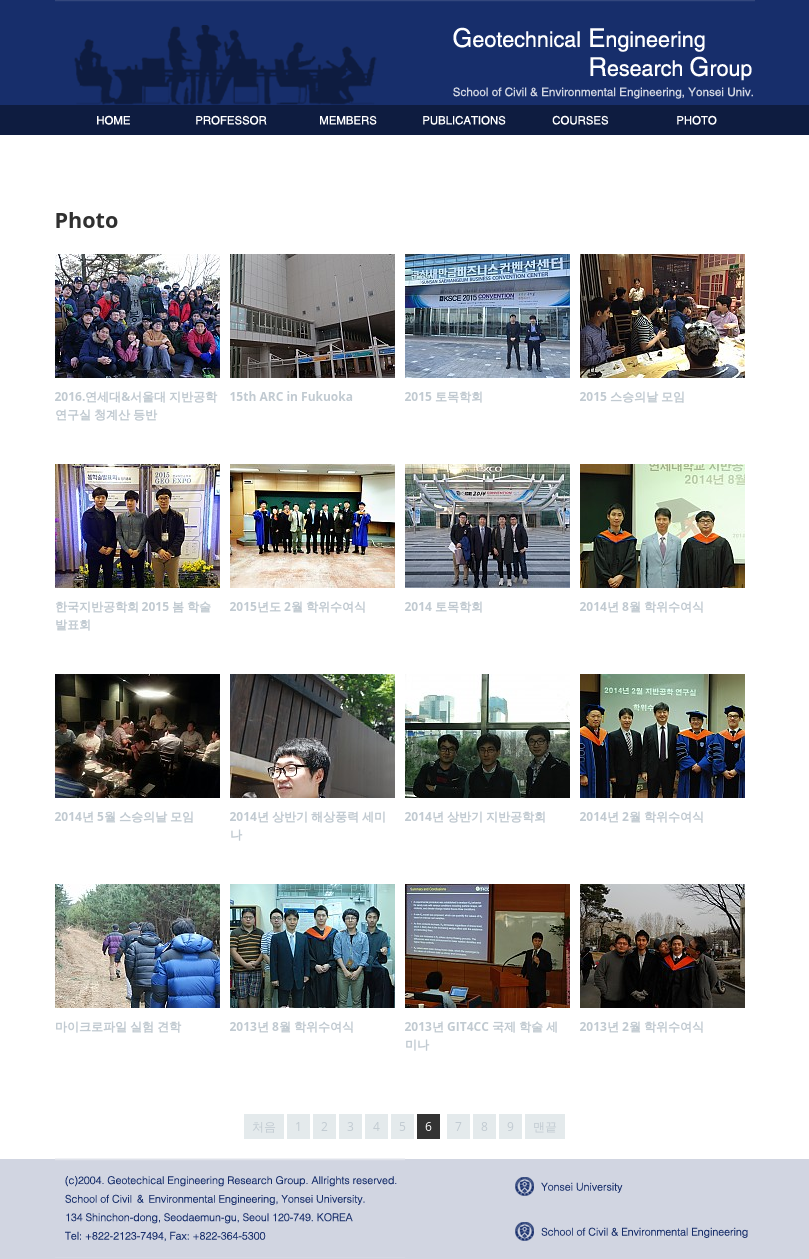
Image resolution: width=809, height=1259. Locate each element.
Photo (696, 120)
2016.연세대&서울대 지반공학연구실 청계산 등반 (136, 405)
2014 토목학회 (444, 606)
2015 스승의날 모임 (633, 396)
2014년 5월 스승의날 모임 (125, 816)
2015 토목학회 (444, 396)
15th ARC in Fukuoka (292, 396)
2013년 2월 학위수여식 (642, 1026)
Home (113, 120)
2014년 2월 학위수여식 (642, 816)
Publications (463, 120)
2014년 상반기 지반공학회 (476, 816)
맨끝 (545, 1126)
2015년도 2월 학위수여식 (298, 606)
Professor (230, 120)
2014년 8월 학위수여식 (642, 606)
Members (347, 120)
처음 (264, 1126)
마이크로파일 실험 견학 (118, 1026)
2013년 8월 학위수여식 (292, 1026)
